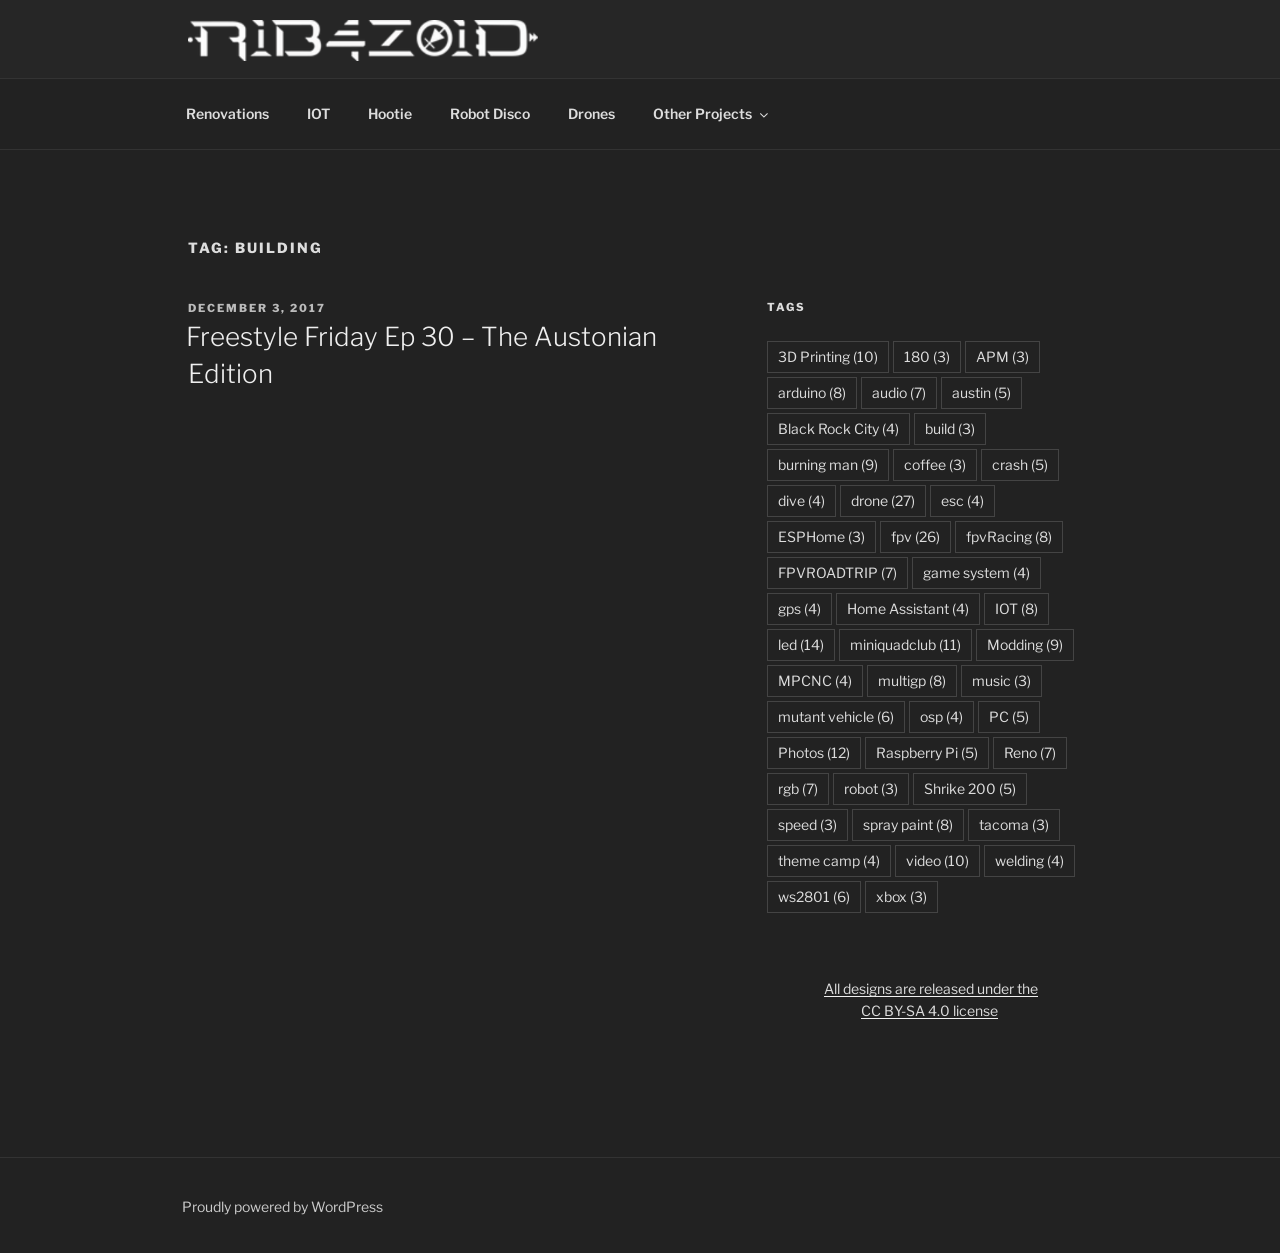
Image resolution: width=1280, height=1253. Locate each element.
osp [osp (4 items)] (941, 716)
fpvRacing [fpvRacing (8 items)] (1009, 536)
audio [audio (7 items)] (899, 392)
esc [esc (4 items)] (962, 500)
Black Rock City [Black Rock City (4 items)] (838, 428)
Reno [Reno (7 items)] (1030, 752)
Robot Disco (490, 113)
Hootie (390, 113)
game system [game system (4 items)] (976, 572)
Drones (591, 113)
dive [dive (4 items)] (801, 500)
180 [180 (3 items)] (927, 356)
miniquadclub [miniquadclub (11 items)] (905, 644)
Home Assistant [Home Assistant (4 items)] (908, 608)
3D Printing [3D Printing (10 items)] (828, 356)
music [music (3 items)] (1001, 680)
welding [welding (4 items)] (1029, 860)
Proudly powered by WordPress (282, 1206)
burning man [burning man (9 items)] (828, 464)
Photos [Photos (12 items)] (814, 752)
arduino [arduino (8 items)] (812, 392)
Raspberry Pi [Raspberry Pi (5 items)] (927, 752)
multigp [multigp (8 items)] (912, 680)
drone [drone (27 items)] (883, 500)
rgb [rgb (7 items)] (798, 788)
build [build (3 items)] (950, 428)
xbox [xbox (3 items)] (901, 896)
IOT (318, 113)
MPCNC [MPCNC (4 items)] (815, 680)
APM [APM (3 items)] (1002, 356)
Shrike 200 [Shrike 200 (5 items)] (970, 788)
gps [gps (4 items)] (799, 608)
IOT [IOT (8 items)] (1016, 608)
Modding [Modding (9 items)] (1025, 644)
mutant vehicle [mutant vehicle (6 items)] (836, 716)
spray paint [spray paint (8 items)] (908, 824)
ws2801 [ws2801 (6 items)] (814, 896)
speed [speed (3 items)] (807, 824)
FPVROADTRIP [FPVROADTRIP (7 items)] (837, 572)
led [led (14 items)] (801, 644)
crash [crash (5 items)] (1020, 464)
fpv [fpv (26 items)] (915, 536)
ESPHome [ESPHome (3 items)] (821, 536)
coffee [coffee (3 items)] (935, 464)
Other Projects (712, 113)
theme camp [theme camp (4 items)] (829, 860)
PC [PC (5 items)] (1009, 716)
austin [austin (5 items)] (981, 392)
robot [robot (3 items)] (871, 788)
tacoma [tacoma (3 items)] (1014, 824)
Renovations (227, 113)
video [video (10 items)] (937, 860)
